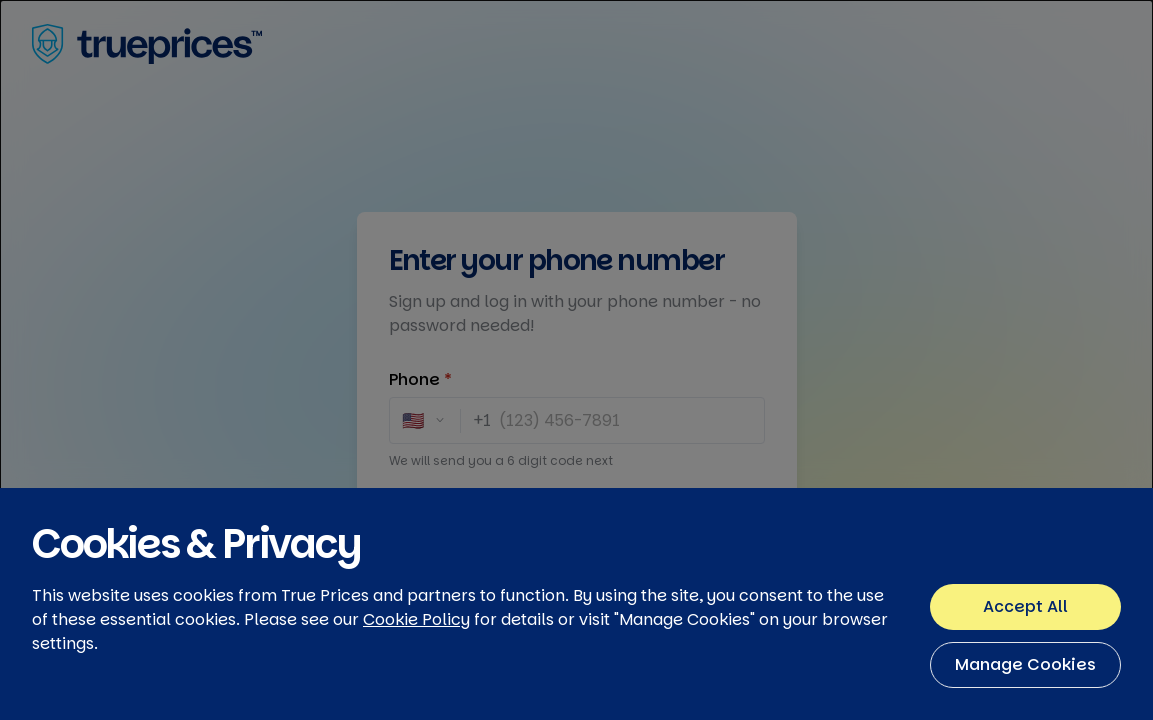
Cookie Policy (416, 671)
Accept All (1025, 658)
